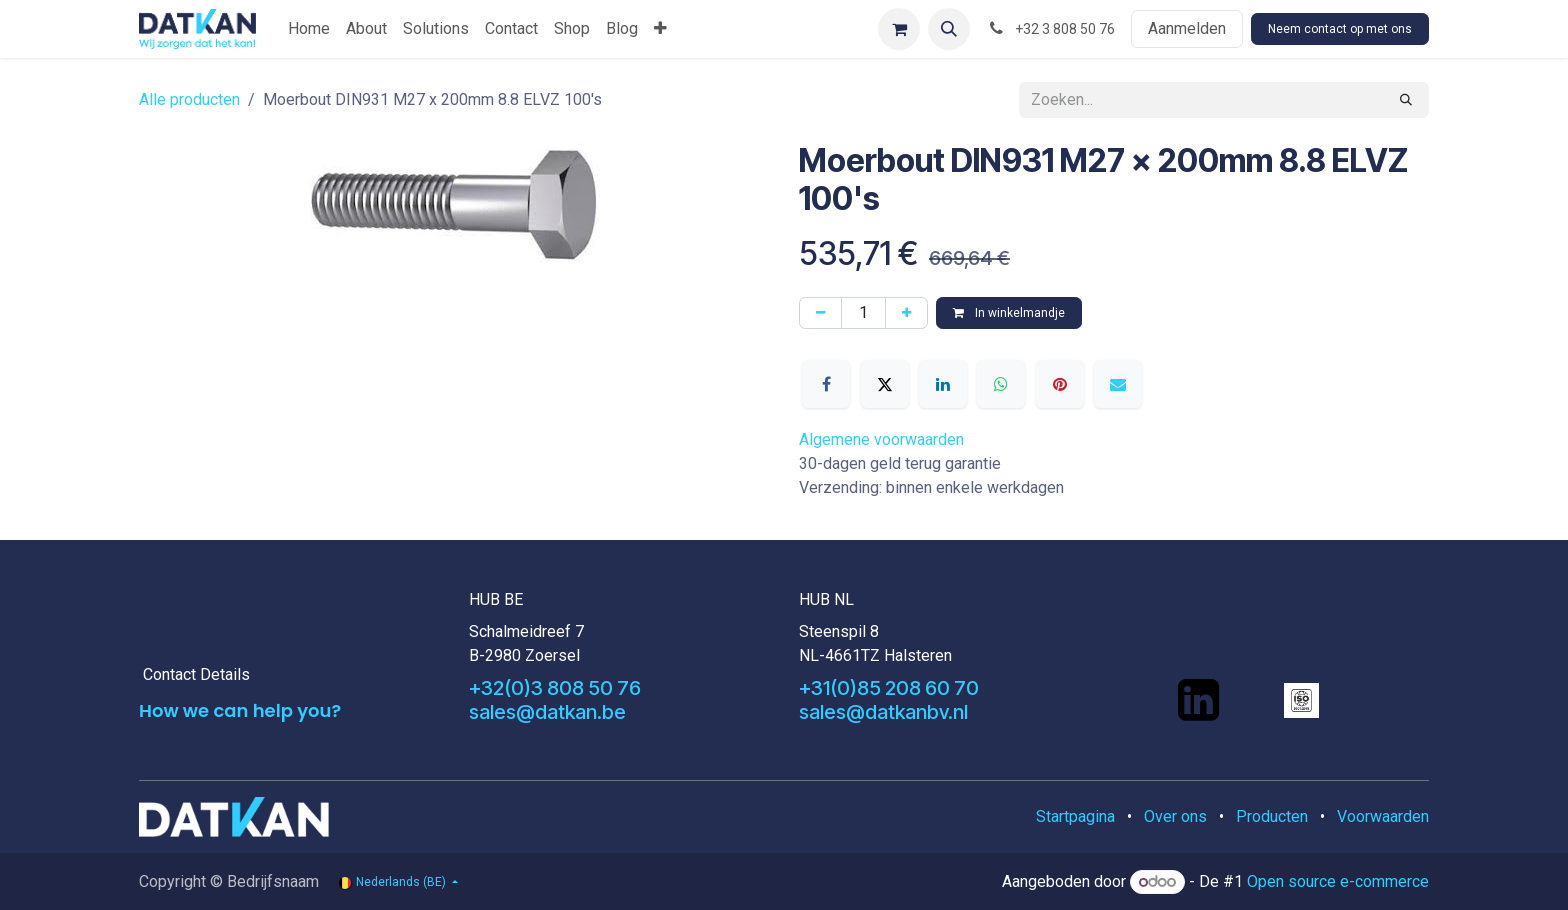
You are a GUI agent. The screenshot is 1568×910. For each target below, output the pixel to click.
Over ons (1175, 816)
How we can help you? (240, 710)
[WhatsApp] (1001, 384)
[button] (949, 29)
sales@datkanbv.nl (883, 712)
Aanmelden (1187, 28)
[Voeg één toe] (906, 313)
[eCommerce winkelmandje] (899, 29)
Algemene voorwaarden (881, 439)
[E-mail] (1118, 384)
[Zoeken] (1406, 100)
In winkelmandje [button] (1009, 313)
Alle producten (189, 99)
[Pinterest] (1060, 384)
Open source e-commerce (1338, 881)
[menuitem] (309, 29)
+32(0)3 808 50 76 (555, 688)
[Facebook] (826, 384)
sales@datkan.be (547, 712)
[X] (885, 384)
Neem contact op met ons (1340, 29)
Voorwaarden (1383, 816)
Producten (1272, 816)
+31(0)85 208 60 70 (889, 688)
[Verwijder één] (820, 313)
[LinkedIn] (943, 384)
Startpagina (1075, 816)
